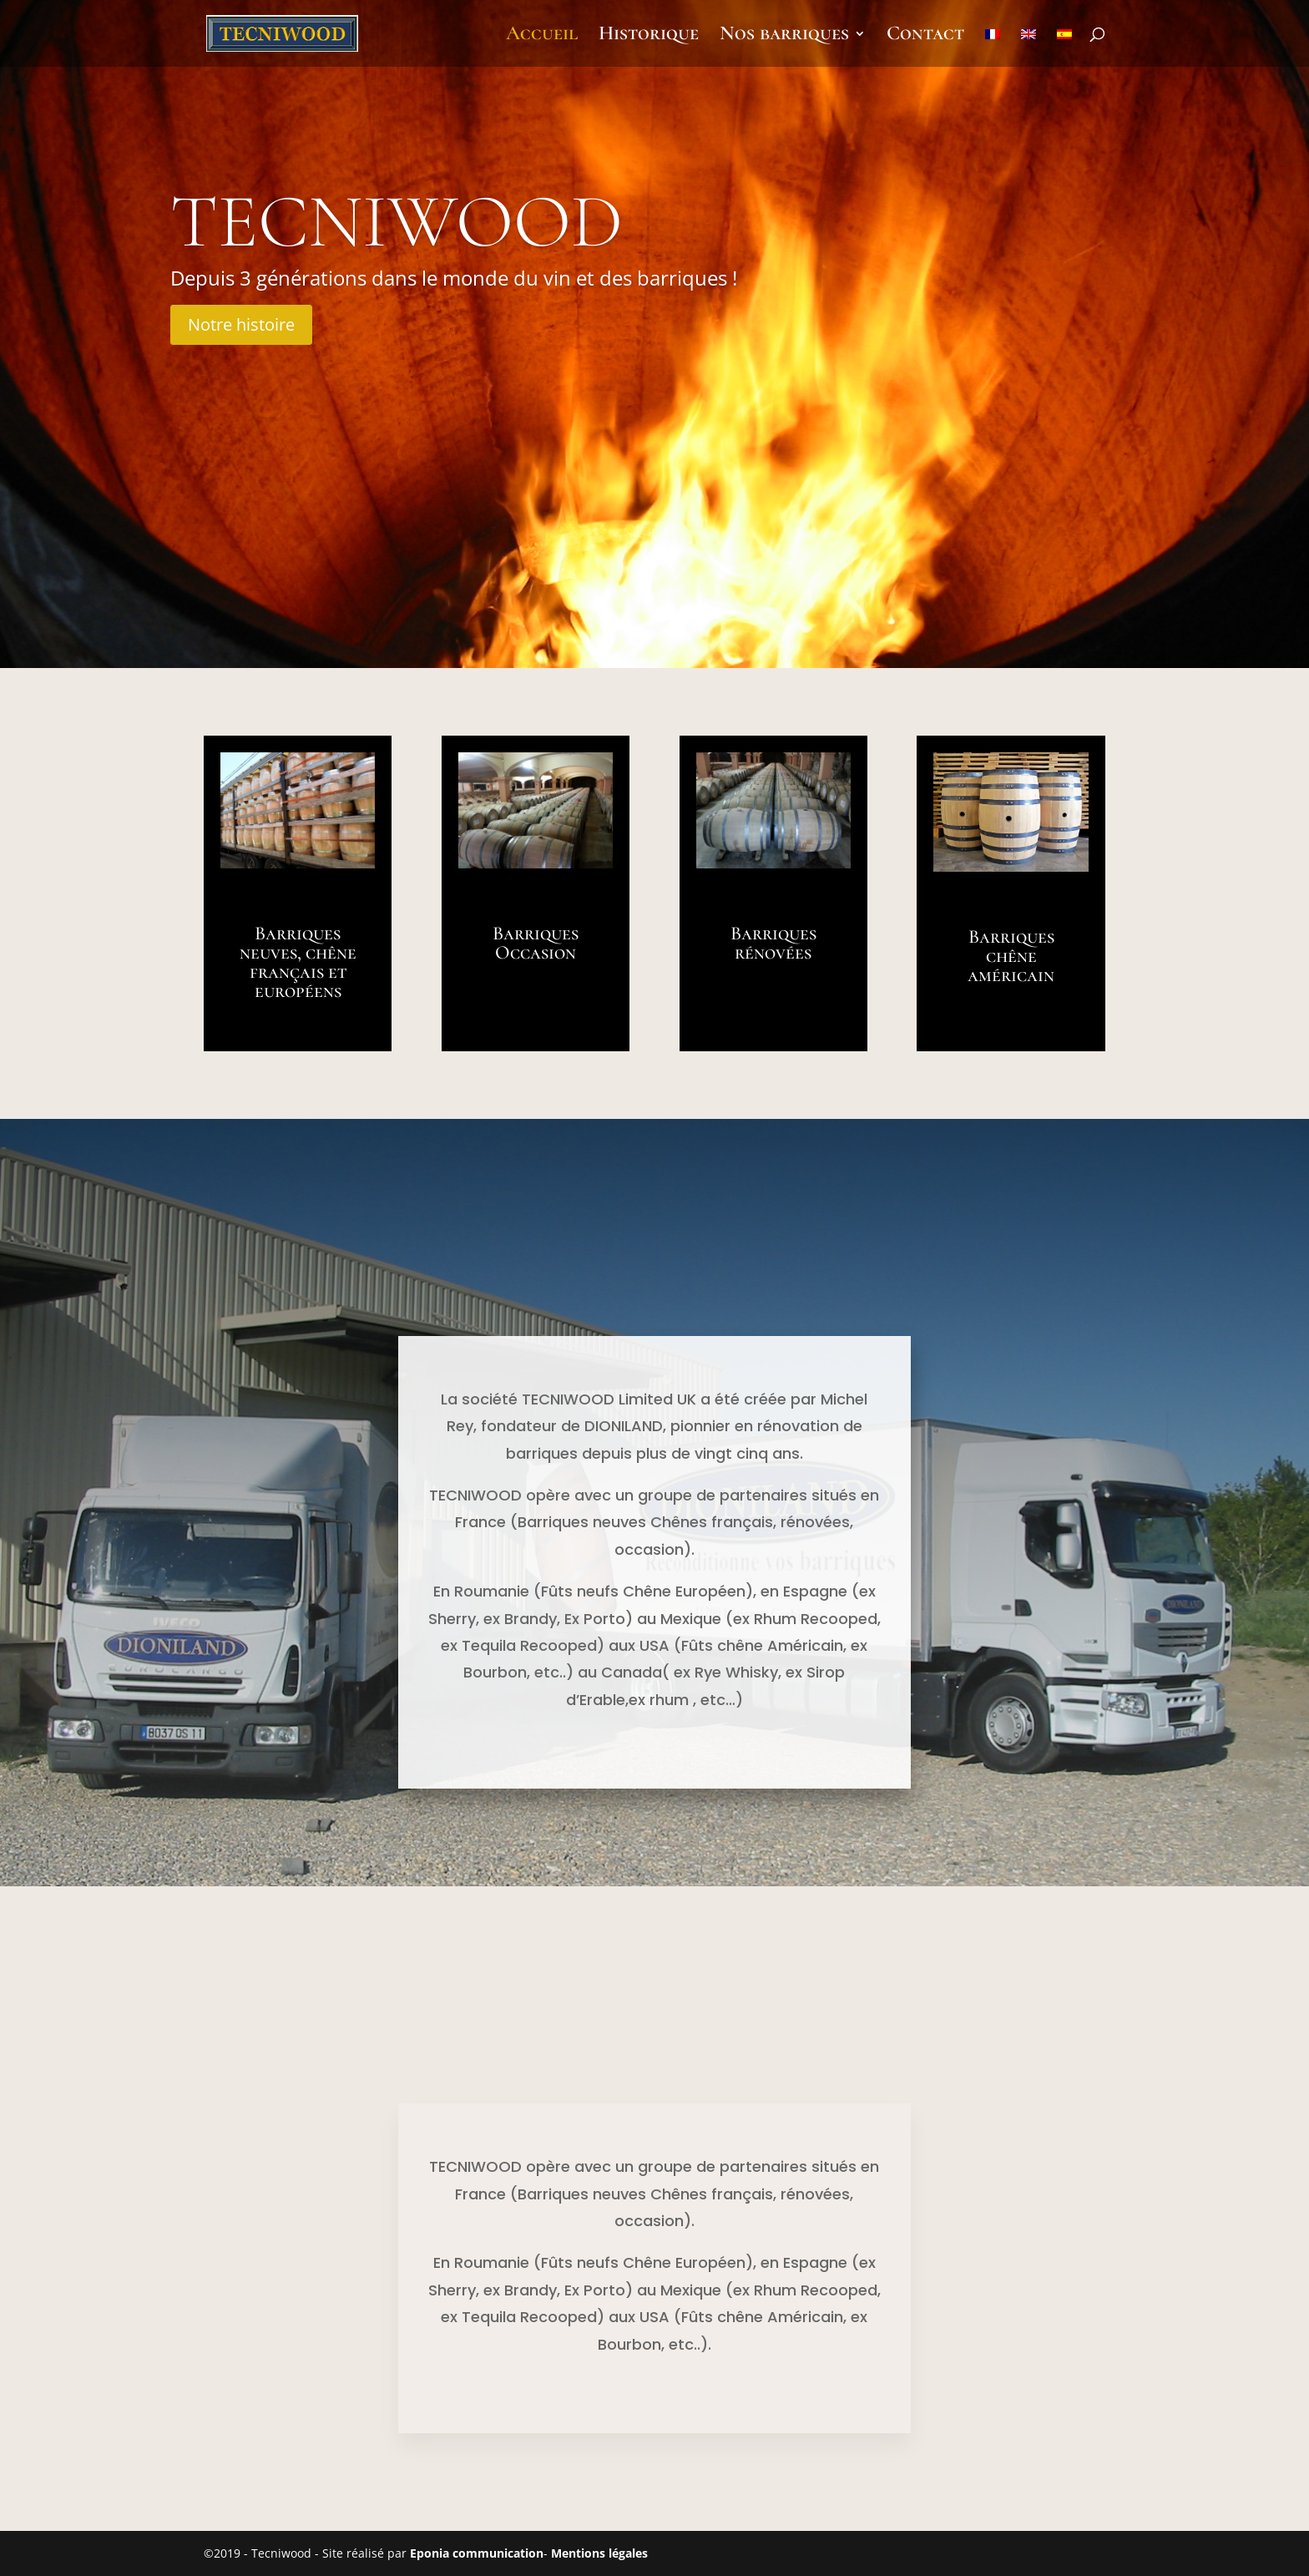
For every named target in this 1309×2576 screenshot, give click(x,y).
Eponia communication (476, 2553)
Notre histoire (241, 324)
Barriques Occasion (536, 943)
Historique (649, 36)
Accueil (542, 36)
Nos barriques (784, 36)
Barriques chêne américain (1011, 956)
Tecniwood (396, 221)
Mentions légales (599, 2553)
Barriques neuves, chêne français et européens (298, 962)
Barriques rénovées (773, 943)
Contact (925, 36)
